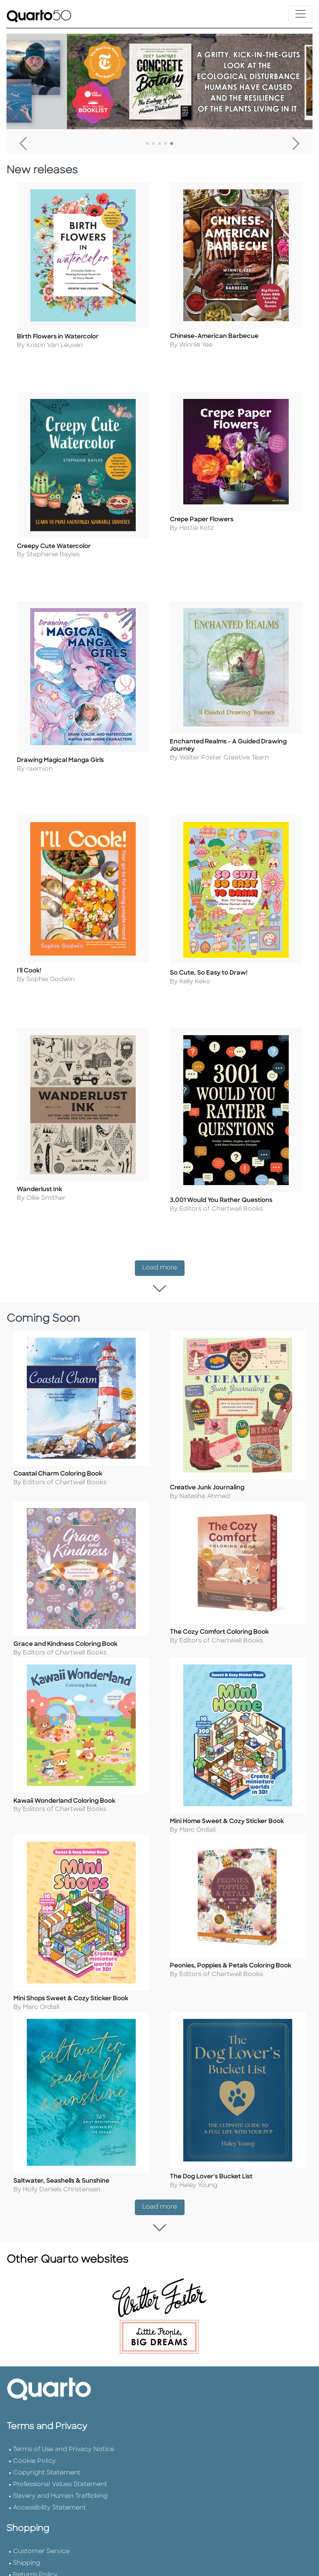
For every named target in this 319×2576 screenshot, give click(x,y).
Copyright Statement (46, 2488)
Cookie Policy (34, 2477)
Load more (163, 1257)
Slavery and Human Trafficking (60, 2512)
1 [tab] (147, 144)
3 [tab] (159, 144)
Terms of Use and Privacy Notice (63, 2465)
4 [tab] (166, 144)
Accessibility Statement (49, 2523)
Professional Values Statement (60, 2500)
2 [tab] (153, 144)
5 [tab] (172, 144)
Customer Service (41, 2567)
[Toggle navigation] (300, 13)
